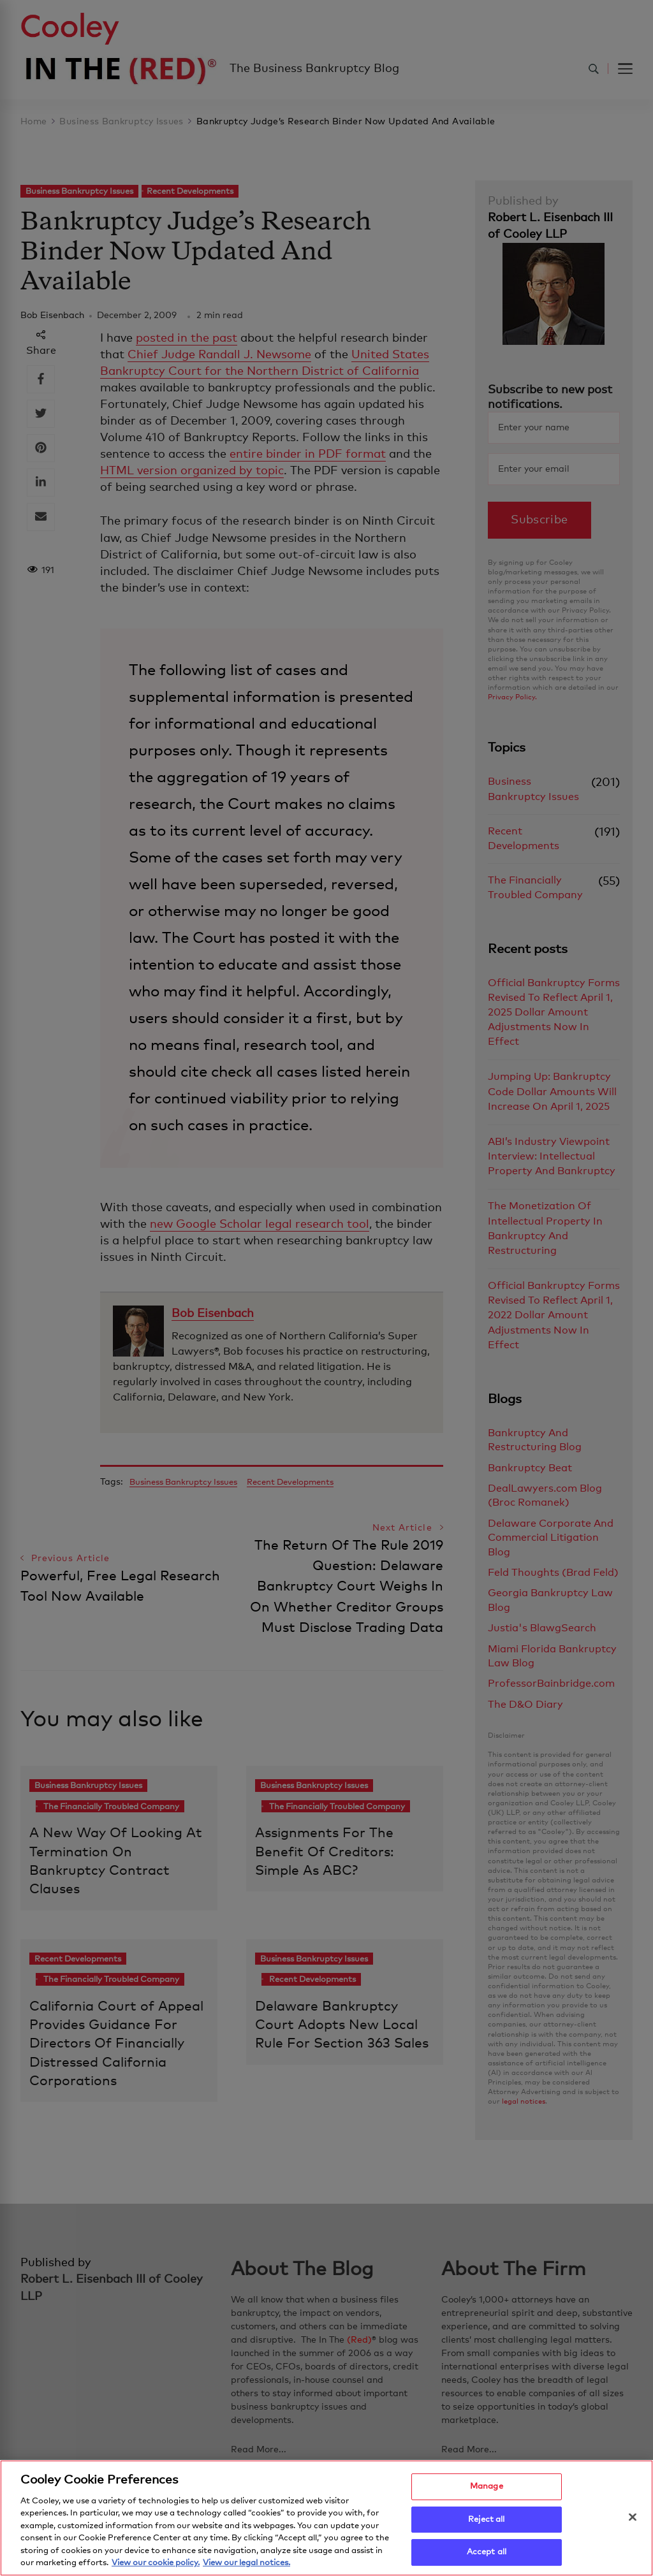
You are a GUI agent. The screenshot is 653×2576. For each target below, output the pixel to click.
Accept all (486, 2555)
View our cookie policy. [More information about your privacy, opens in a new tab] (156, 2566)
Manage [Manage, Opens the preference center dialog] (486, 2489)
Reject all (486, 2522)
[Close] (633, 2520)
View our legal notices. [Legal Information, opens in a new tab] (246, 2566)
